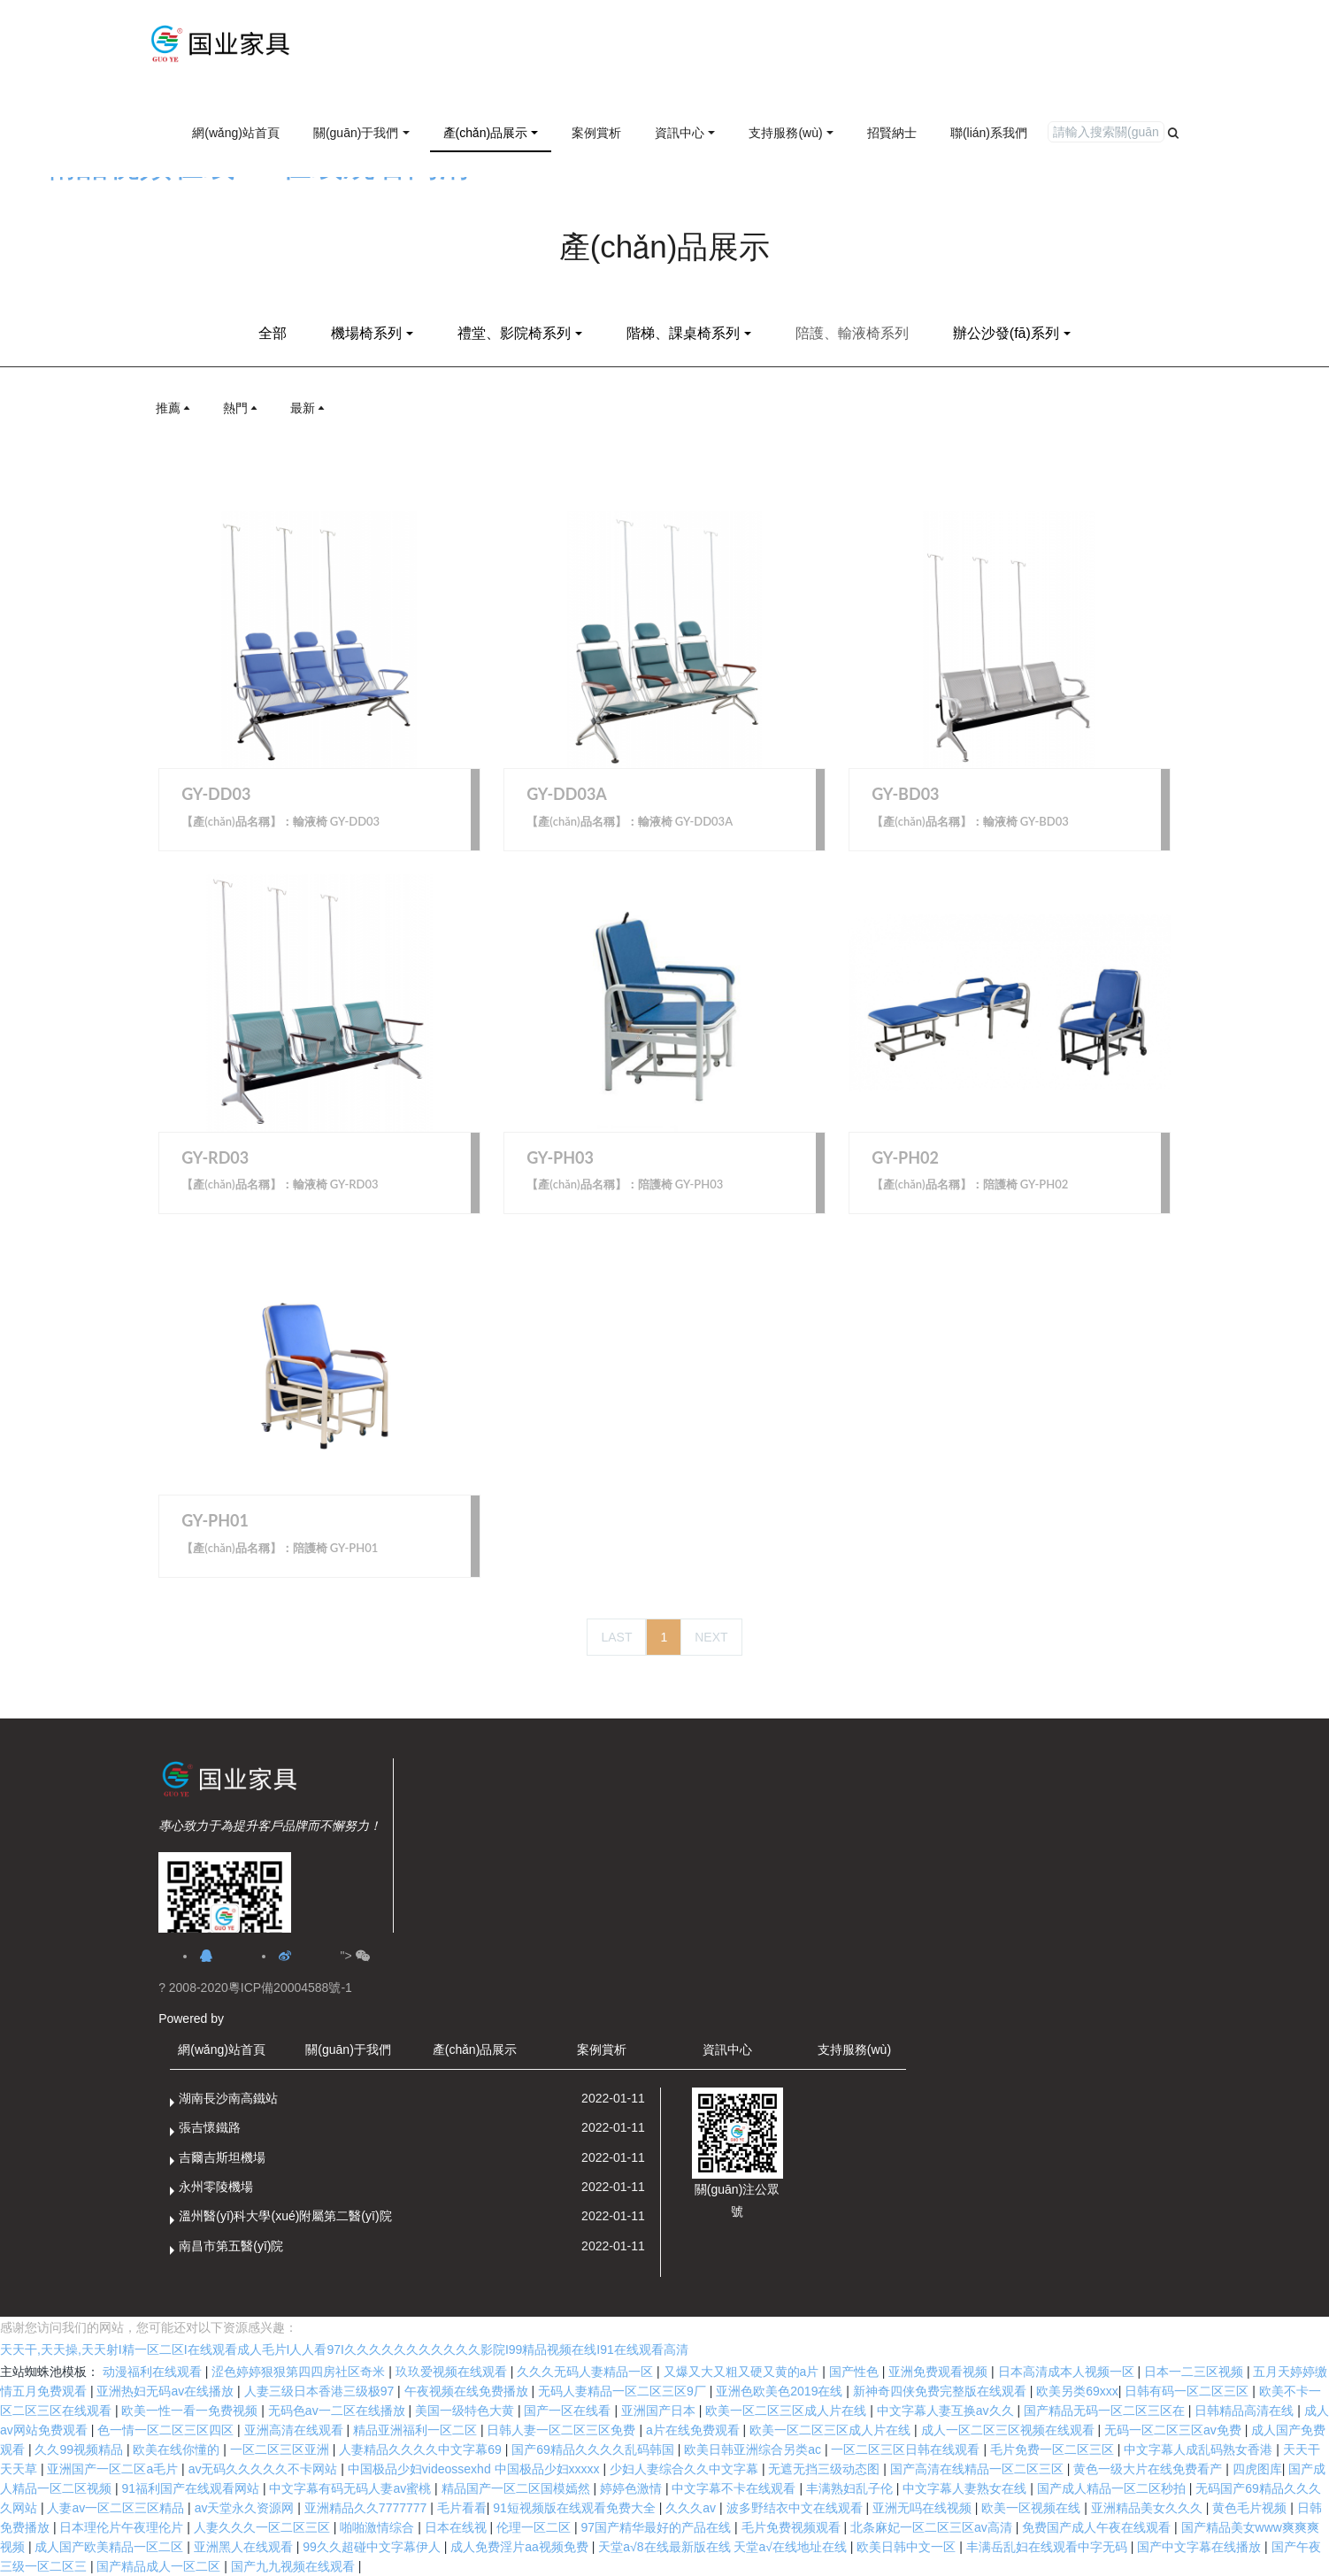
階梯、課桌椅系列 (683, 333)
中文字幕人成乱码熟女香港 (1200, 2449)
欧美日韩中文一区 (908, 2547)
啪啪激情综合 (379, 2527)
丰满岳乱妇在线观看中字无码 (1048, 2547)
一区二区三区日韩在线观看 (907, 2449)
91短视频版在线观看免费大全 (575, 2508)
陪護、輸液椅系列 (852, 333)
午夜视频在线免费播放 (468, 2391)
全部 (272, 333)
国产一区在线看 (569, 2410)
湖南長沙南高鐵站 (228, 2098)
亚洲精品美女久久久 (1148, 2508)
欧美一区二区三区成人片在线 (787, 2410)
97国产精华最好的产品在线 (657, 2527)
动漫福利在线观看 (154, 2372)
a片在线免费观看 (694, 2430)
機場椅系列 (366, 333)
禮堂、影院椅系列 (514, 333)
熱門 (241, 408)
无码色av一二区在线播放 (338, 2410)
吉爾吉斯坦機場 (222, 2157)
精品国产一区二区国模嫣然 (518, 2488)
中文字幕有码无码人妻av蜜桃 (351, 2488)
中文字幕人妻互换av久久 (947, 2410)
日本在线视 (457, 2527)
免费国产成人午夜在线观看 (1098, 2527)
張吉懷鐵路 (210, 2127)
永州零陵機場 (216, 2187)
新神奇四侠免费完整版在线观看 (941, 2391)
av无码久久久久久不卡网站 (265, 2469)
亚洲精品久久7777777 (367, 2508)
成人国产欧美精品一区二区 (111, 2547)
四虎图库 (1257, 2469)
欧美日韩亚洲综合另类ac (754, 2449)
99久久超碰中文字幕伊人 (373, 2547)
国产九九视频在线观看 (294, 2566)
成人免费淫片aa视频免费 (520, 2547)
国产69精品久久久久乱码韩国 (594, 2449)
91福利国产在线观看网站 (191, 2488)
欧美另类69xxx (1077, 2391)
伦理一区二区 (535, 2527)
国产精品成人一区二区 (160, 2566)
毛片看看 (462, 2508)
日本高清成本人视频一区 (1068, 2372)
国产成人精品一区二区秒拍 (1113, 2488)
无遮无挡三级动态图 (825, 2469)
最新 (308, 408)
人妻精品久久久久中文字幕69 (421, 2449)
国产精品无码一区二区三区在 (1106, 2410)
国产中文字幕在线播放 (1200, 2547)
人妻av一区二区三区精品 (117, 2508)
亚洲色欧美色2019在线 (781, 2391)
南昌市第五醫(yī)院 (231, 2246)
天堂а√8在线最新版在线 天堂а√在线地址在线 (724, 2547)
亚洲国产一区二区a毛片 (114, 2469)
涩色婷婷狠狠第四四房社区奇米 (299, 2372)
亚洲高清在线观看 (295, 2430)
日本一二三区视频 (1195, 2372)
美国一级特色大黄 (466, 2410)
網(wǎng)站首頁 (236, 133)
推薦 (174, 408)
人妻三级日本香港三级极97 (320, 2391)
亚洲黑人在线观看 (245, 2547)
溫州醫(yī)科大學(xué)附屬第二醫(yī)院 (285, 2216)
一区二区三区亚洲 (281, 2449)
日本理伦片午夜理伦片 (123, 2527)
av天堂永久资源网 (246, 2508)
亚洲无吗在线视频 (923, 2508)
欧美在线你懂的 (178, 2449)
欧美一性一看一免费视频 (191, 2410)
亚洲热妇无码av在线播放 (166, 2391)
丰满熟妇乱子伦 (851, 2488)
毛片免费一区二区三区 (1054, 2449)
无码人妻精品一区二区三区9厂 (624, 2391)
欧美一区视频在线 (1032, 2508)
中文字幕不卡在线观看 (735, 2488)
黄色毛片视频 (1251, 2508)
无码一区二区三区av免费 (1174, 2430)
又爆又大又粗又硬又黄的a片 (743, 2372)
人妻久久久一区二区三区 (264, 2527)
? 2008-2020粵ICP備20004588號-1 (255, 1987)
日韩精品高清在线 (1246, 2410)
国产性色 (855, 2372)
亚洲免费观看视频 (939, 2372)
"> (354, 1956)
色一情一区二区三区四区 (167, 2430)
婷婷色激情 (632, 2488)
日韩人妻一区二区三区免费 (563, 2430)
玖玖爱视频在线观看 (453, 2372)
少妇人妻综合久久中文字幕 (686, 2469)
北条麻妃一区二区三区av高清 (933, 2527)
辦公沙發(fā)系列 (1006, 333)
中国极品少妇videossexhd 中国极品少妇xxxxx (475, 2469)
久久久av (692, 2508)
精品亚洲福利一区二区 (416, 2430)
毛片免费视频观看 (792, 2527)
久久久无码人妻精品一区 (587, 2372)
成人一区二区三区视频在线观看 (1009, 2430)
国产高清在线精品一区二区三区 (978, 2469)
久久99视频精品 (80, 2449)
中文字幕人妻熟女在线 (966, 2488)
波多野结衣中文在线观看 (796, 2508)
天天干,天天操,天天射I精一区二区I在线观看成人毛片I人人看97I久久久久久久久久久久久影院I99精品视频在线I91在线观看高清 (344, 2349)
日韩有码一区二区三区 (1188, 2391)
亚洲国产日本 (660, 2410)
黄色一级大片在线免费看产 (1149, 2469)
